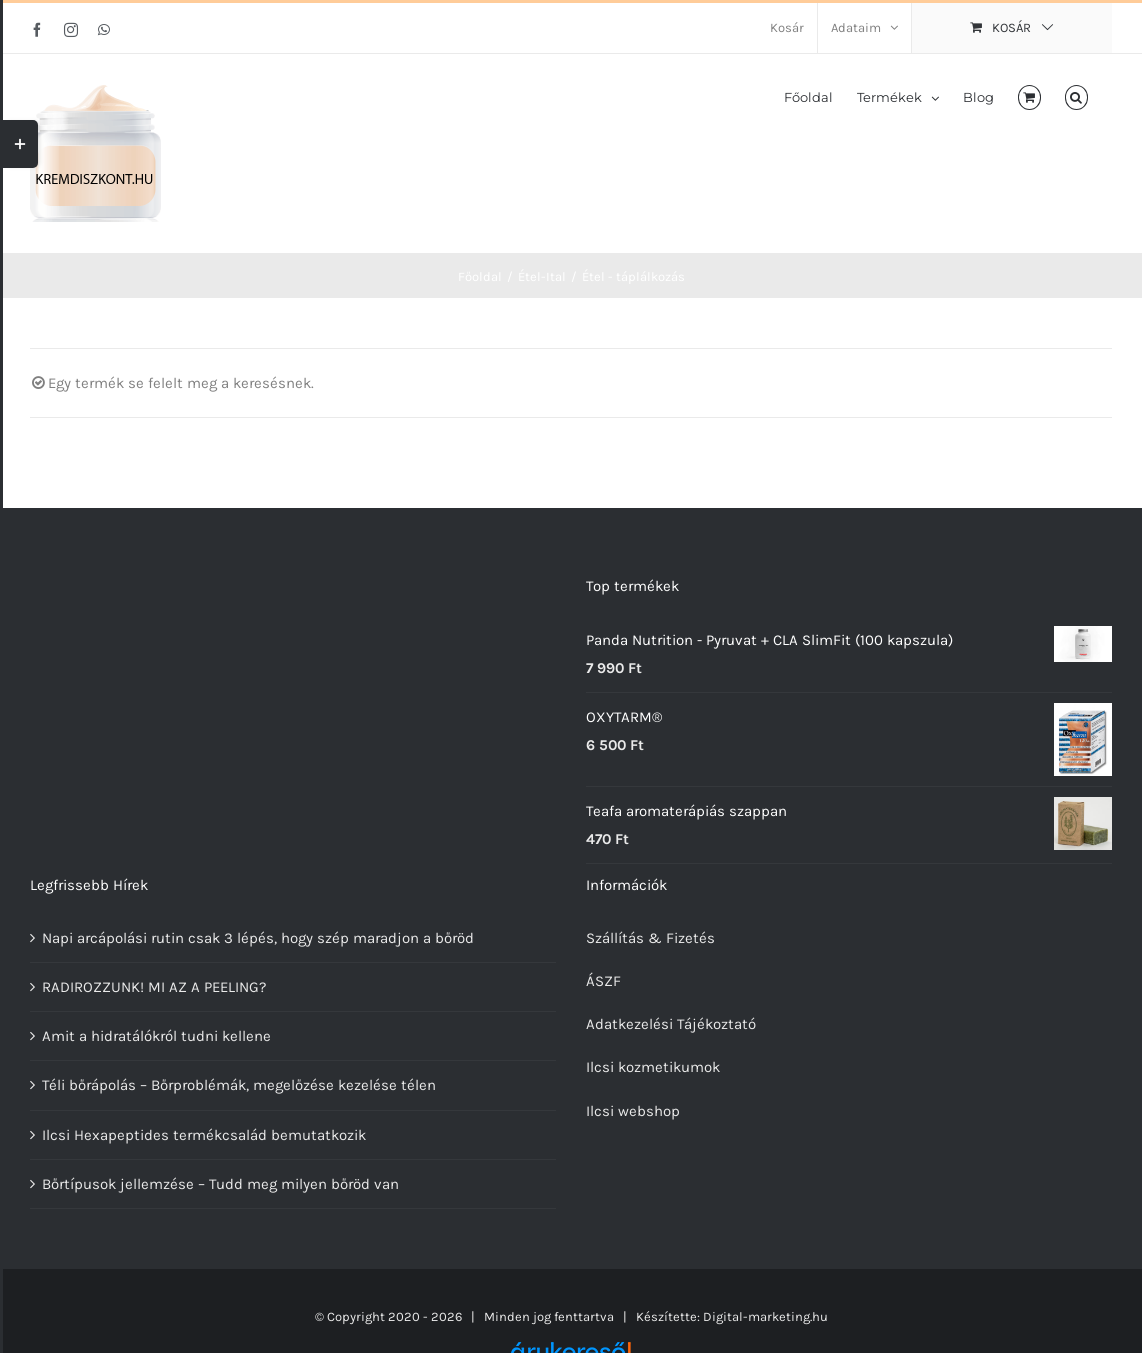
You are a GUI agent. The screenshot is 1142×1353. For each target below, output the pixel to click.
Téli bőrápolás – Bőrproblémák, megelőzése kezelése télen (239, 1085)
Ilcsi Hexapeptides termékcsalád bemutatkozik (204, 1135)
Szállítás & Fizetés (650, 938)
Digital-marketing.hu (765, 1316)
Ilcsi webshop (633, 1111)
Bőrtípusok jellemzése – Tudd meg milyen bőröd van (220, 1184)
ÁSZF (603, 981)
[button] (1076, 96)
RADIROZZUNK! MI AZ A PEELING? (154, 987)
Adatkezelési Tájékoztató (671, 1024)
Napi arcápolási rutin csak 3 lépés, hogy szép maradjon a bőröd (258, 938)
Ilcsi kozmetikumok (653, 1067)
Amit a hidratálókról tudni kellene (156, 1036)
